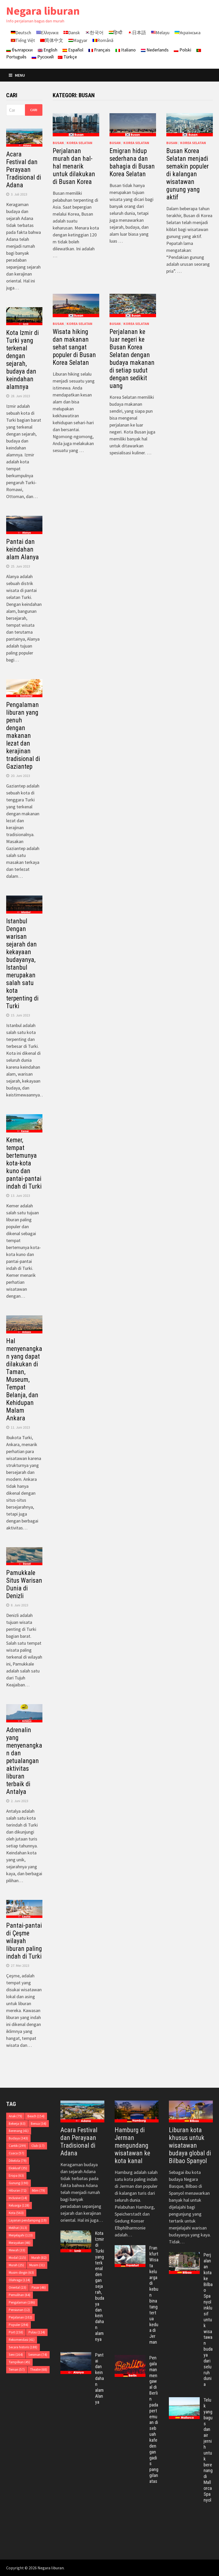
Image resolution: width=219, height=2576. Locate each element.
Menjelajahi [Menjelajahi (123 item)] (21, 2235)
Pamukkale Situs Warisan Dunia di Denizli (24, 1584)
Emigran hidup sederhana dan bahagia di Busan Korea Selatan (132, 162)
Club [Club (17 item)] (37, 2146)
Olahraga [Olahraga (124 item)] (19, 2280)
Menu (17, 75)
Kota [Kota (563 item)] (16, 2213)
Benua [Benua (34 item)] (38, 2123)
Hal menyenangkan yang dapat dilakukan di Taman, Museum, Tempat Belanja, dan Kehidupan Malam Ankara (24, 1379)
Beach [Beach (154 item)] (36, 2116)
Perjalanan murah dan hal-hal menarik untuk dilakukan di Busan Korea (74, 166)
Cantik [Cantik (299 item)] (17, 2146)
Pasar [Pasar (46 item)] (39, 2287)
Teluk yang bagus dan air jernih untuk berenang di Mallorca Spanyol (208, 2450)
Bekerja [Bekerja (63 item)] (17, 2123)
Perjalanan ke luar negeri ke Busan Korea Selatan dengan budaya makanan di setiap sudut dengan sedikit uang (132, 359)
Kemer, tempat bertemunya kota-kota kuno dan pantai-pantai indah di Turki (24, 1163)
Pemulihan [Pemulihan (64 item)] (19, 2295)
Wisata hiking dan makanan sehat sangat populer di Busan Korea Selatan (74, 347)
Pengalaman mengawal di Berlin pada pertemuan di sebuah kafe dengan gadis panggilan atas (153, 2419)
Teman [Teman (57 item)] (17, 2369)
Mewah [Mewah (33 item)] (17, 2250)
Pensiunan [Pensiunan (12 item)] (19, 2310)
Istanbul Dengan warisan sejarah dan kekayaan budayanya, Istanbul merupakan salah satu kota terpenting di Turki (22, 963)
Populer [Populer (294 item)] (18, 2325)
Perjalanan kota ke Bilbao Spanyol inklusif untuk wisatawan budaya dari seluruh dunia (208, 2319)
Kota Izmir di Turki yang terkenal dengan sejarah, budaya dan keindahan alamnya (22, 360)
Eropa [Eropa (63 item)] (16, 2175)
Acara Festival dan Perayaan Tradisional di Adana (23, 170)
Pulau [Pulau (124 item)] (37, 2332)
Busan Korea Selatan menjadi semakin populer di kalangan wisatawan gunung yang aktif (187, 174)
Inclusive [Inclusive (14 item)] (18, 2198)
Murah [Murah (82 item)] (39, 2257)
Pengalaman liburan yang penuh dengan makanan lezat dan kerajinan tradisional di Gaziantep (23, 735)
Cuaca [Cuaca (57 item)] (16, 2153)
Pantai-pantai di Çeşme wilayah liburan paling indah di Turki (24, 1941)
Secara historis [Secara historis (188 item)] (23, 2347)
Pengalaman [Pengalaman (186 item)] (22, 2302)
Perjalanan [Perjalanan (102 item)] (20, 2317)
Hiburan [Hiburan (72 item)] (17, 2190)
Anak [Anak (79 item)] (15, 2116)
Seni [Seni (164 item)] (16, 2354)
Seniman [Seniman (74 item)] (37, 2354)
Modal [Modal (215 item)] (17, 2257)
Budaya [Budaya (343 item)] (18, 2138)
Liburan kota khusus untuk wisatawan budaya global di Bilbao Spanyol (190, 2145)
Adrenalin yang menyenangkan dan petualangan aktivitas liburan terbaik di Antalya (24, 1760)
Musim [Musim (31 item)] (37, 2265)
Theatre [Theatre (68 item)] (38, 2369)
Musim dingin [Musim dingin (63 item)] (21, 2272)
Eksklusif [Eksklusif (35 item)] (18, 2168)
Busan (58, 142)
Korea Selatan (79, 142)
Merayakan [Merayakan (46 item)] (19, 2243)
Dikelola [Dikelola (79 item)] (17, 2160)
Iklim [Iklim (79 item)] (38, 2190)
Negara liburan (43, 11)
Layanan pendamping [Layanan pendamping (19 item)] (28, 2220)
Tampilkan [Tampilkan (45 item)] (19, 2362)
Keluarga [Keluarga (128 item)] (19, 2205)
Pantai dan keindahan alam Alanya (22, 549)
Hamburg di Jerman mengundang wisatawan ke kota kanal (132, 2145)
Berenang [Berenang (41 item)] (19, 2131)
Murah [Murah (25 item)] (16, 2265)
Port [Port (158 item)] (16, 2332)
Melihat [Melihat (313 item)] (18, 2228)
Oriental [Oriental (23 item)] (17, 2287)
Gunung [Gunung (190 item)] (18, 2183)
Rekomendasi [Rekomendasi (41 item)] (21, 2340)
